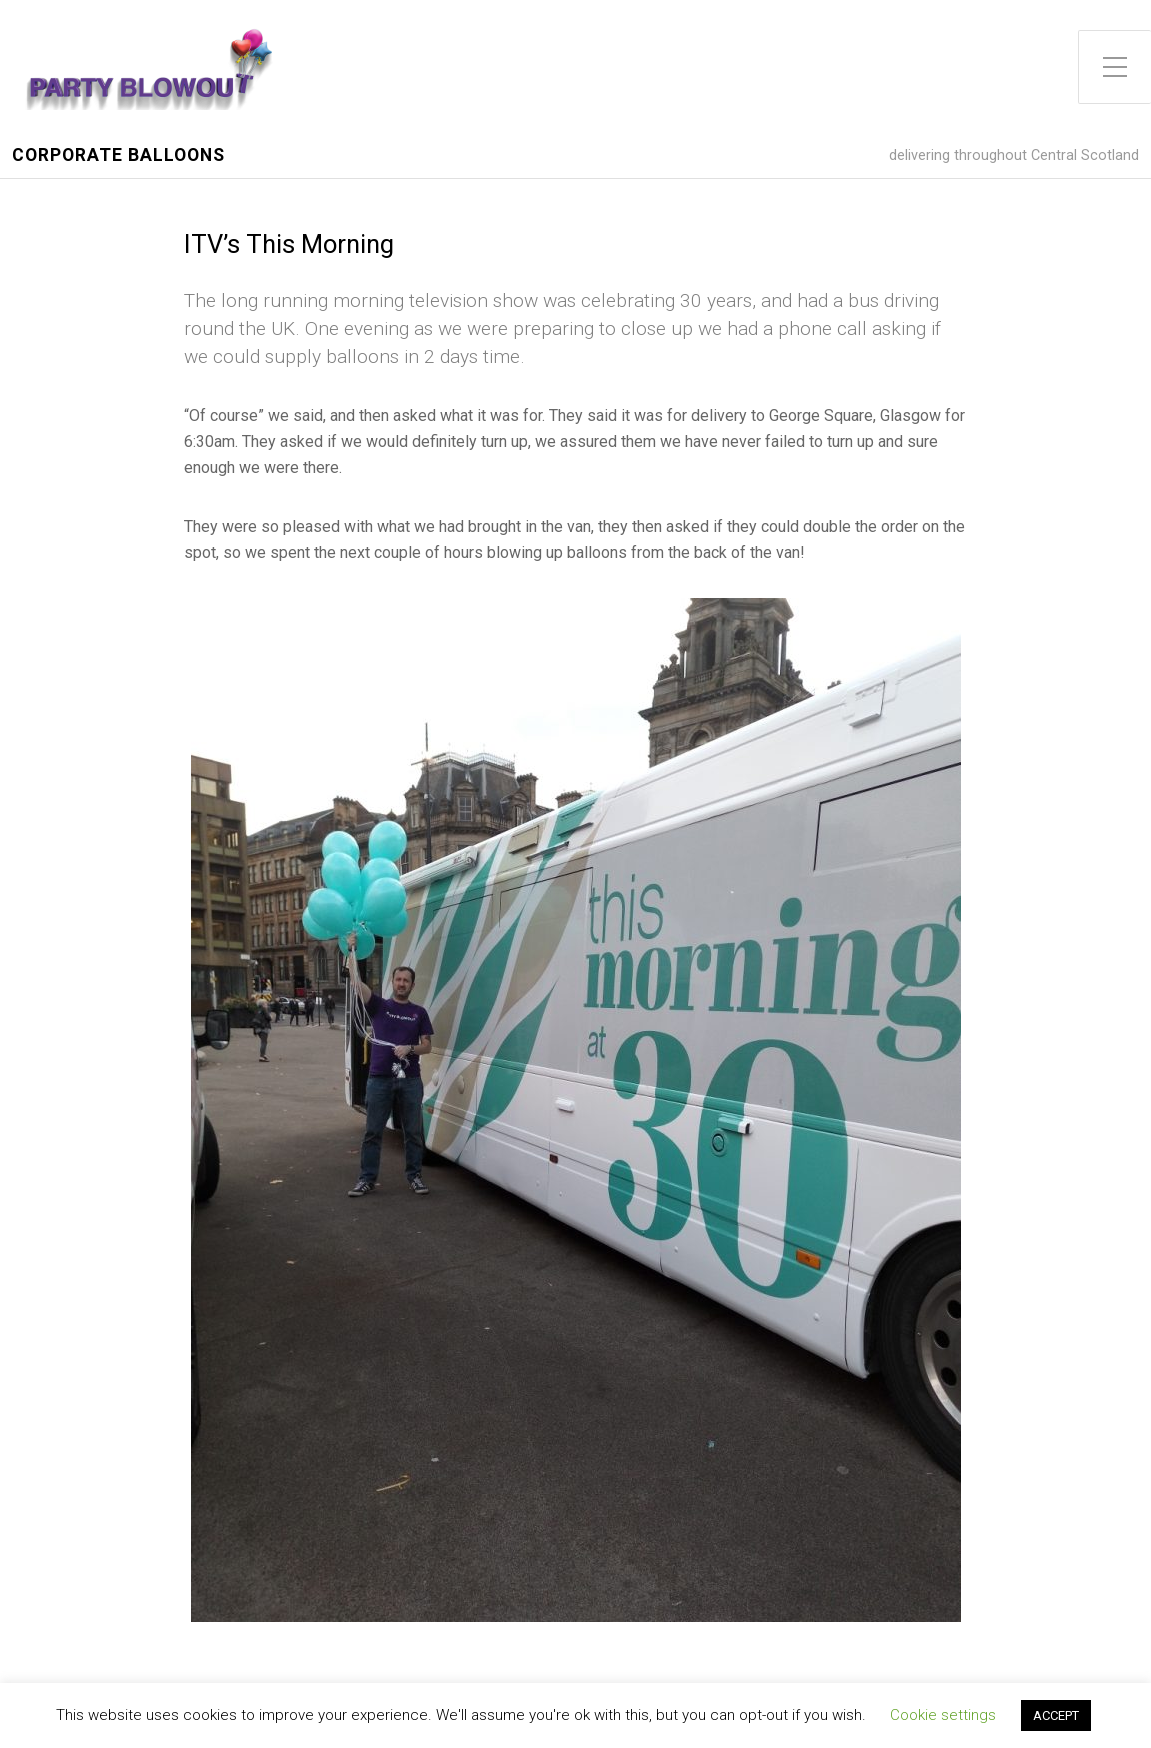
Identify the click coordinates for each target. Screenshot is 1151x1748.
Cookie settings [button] (943, 1715)
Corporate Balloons (118, 155)
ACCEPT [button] (1056, 1715)
